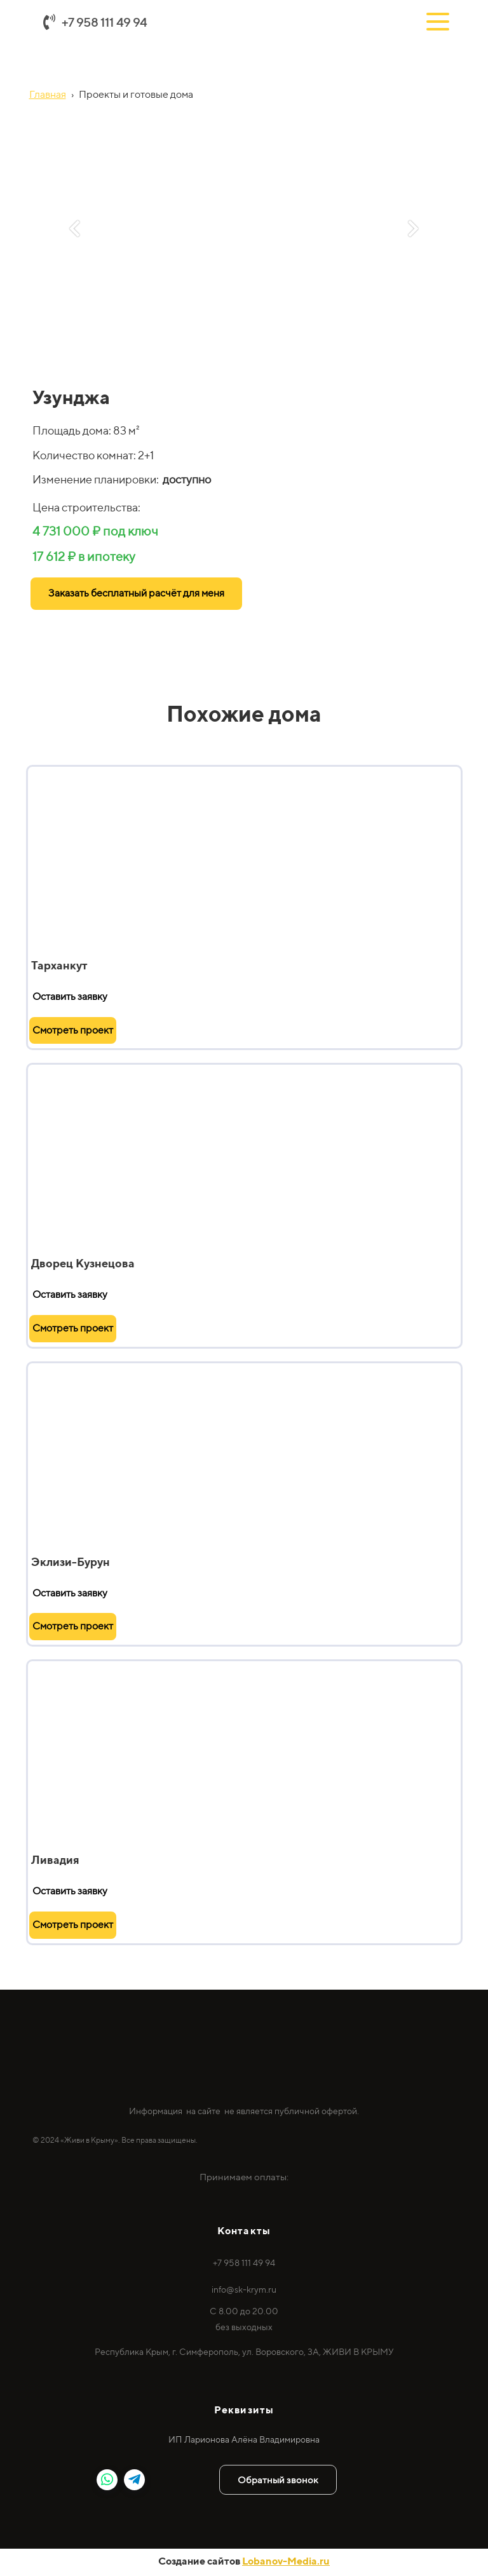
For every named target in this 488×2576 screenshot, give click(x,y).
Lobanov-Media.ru (286, 2561)
